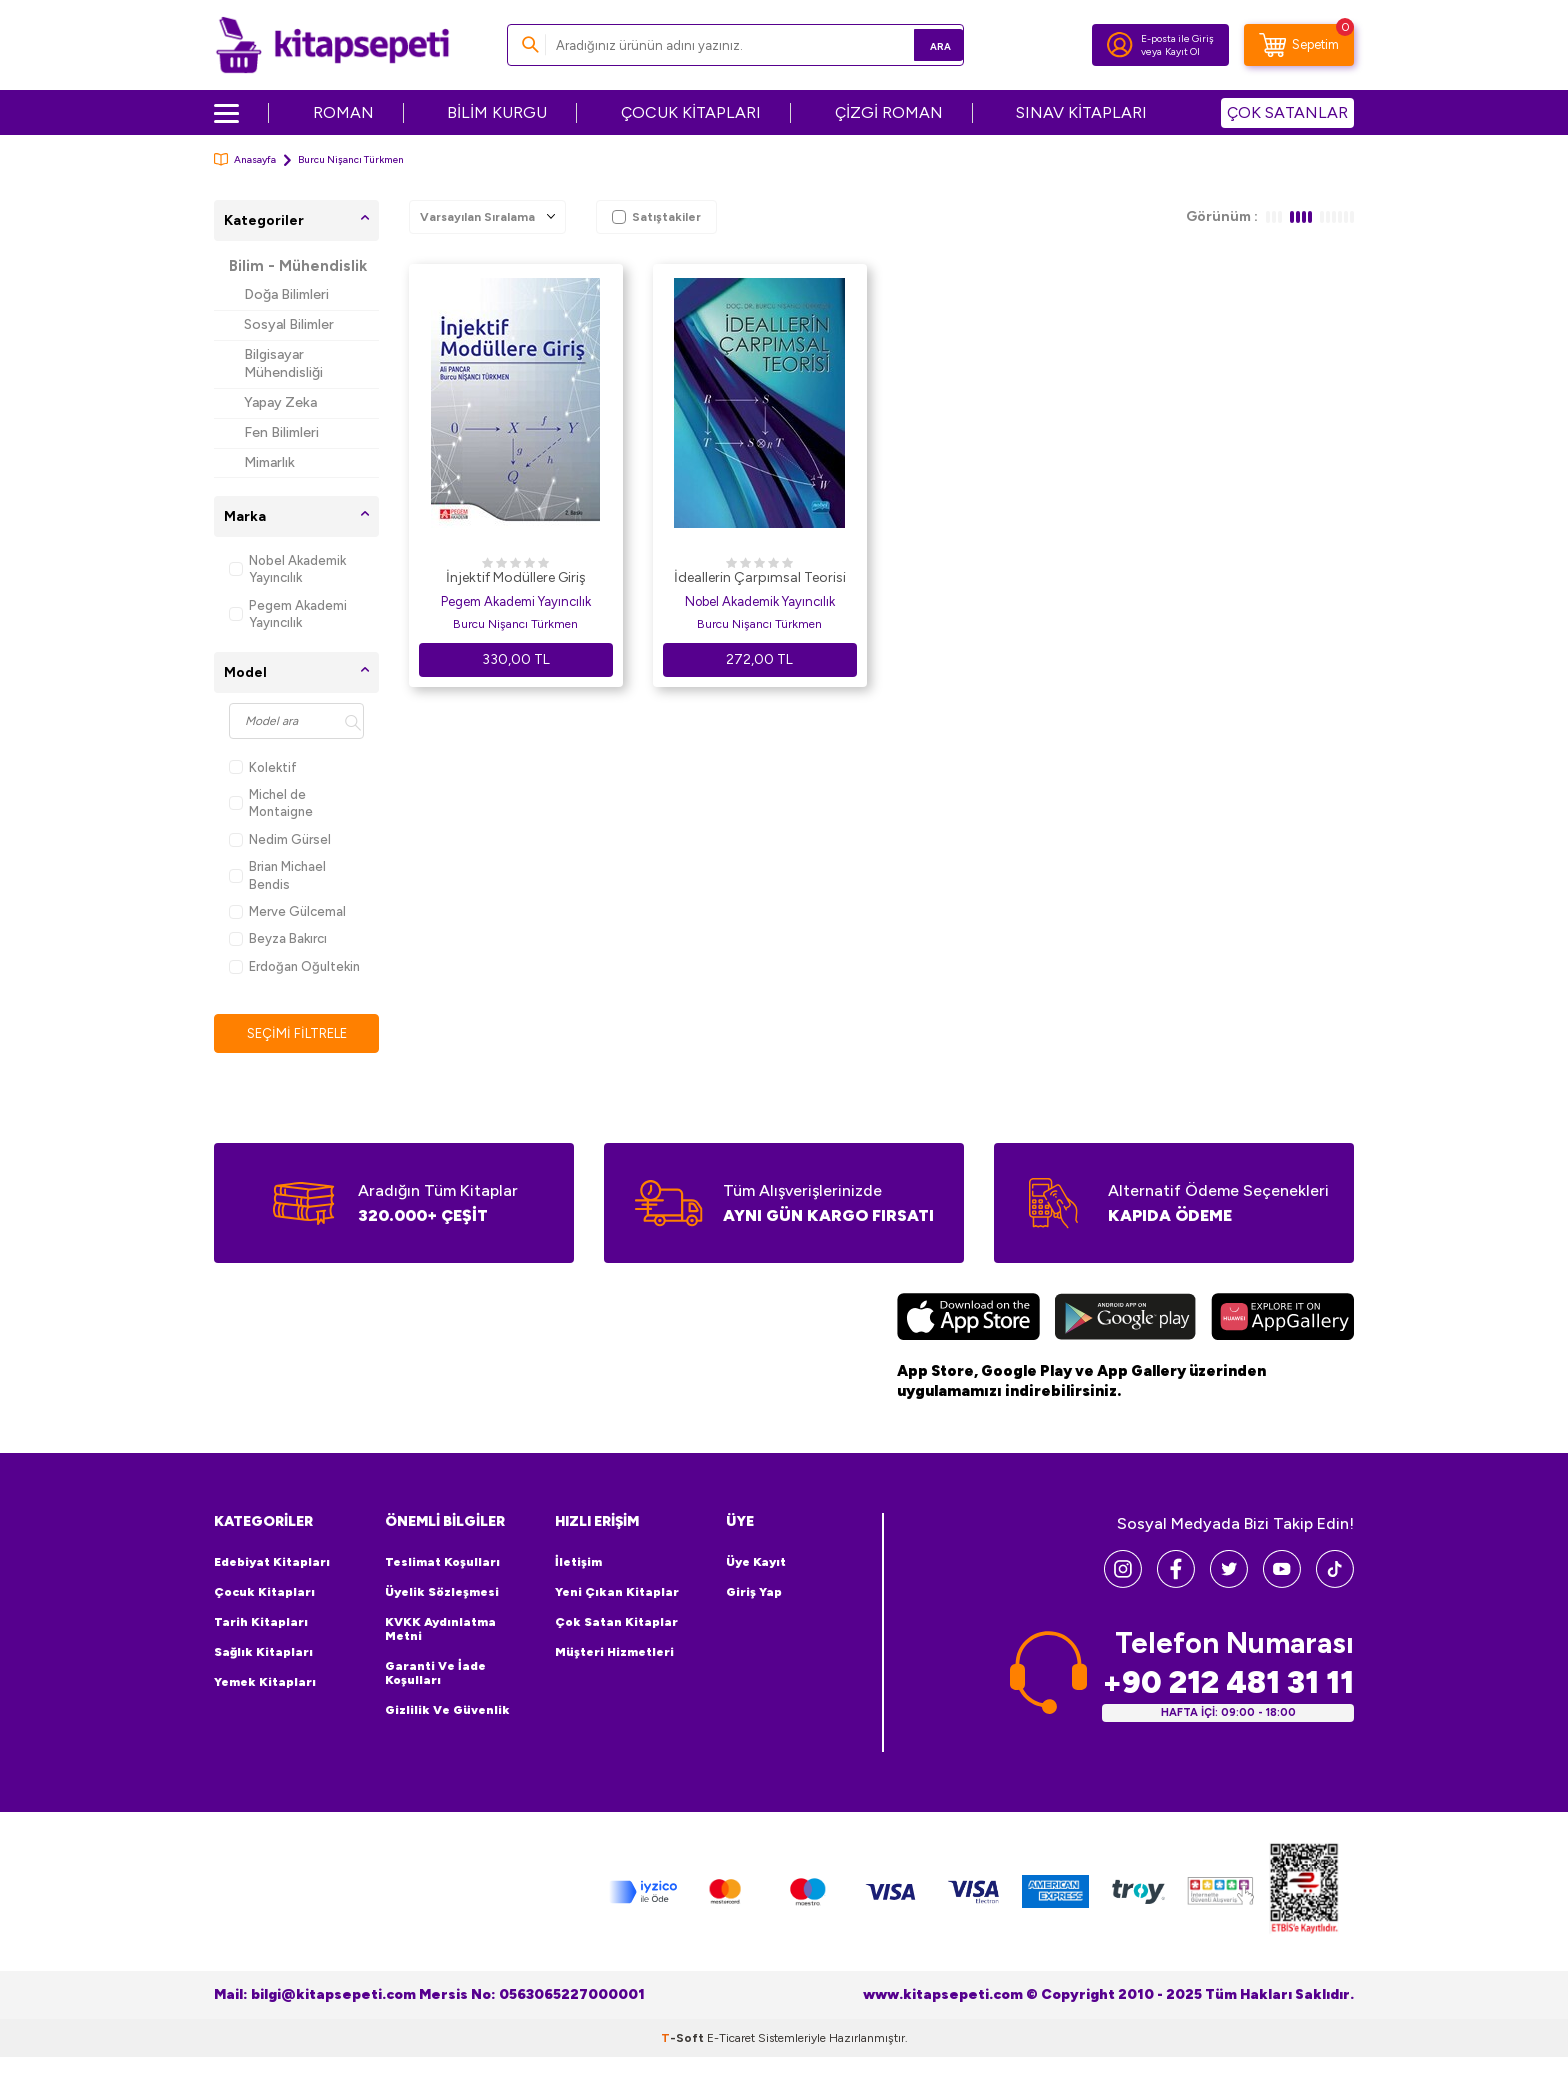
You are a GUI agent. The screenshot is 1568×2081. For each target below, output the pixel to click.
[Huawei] (1282, 1321)
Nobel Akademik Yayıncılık (287, 569)
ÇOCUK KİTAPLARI (691, 112)
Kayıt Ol (1182, 51)
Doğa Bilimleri (286, 294)
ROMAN (343, 112)
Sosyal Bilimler (289, 324)
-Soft (684, 2039)
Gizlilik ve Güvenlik (447, 1711)
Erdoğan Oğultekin (294, 966)
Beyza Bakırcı (278, 938)
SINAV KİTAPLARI (1081, 112)
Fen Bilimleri (281, 432)
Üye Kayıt (756, 1563)
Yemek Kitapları (265, 1683)
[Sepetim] (1299, 45)
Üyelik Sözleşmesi (442, 1593)
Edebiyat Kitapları (272, 1563)
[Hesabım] (1120, 45)
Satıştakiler (656, 217)
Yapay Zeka (280, 402)
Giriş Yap (754, 1593)
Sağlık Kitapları (263, 1653)
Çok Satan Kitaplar (616, 1623)
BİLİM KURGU (497, 112)
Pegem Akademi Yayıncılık (288, 614)
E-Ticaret (731, 2039)
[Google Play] (1125, 1321)
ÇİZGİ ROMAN (889, 112)
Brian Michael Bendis (277, 875)
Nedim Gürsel (280, 839)
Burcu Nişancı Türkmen (515, 624)
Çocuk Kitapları (264, 1593)
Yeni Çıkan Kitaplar (617, 1593)
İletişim (578, 1563)
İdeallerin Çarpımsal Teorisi (760, 577)
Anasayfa (245, 159)
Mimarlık (269, 462)
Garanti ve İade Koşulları (435, 1674)
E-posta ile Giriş (1177, 38)
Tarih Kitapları (261, 1623)
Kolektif (263, 767)
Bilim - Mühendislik (298, 266)
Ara (919, 44)
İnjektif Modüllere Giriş (516, 577)
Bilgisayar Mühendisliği (283, 364)
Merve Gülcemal (287, 911)
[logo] (332, 45)
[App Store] (968, 1321)
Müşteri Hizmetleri (614, 1653)
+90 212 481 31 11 (1228, 1683)
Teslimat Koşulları (442, 1563)
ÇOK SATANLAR (1287, 112)
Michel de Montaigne (271, 803)
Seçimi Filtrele (296, 1033)
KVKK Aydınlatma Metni (440, 1630)
